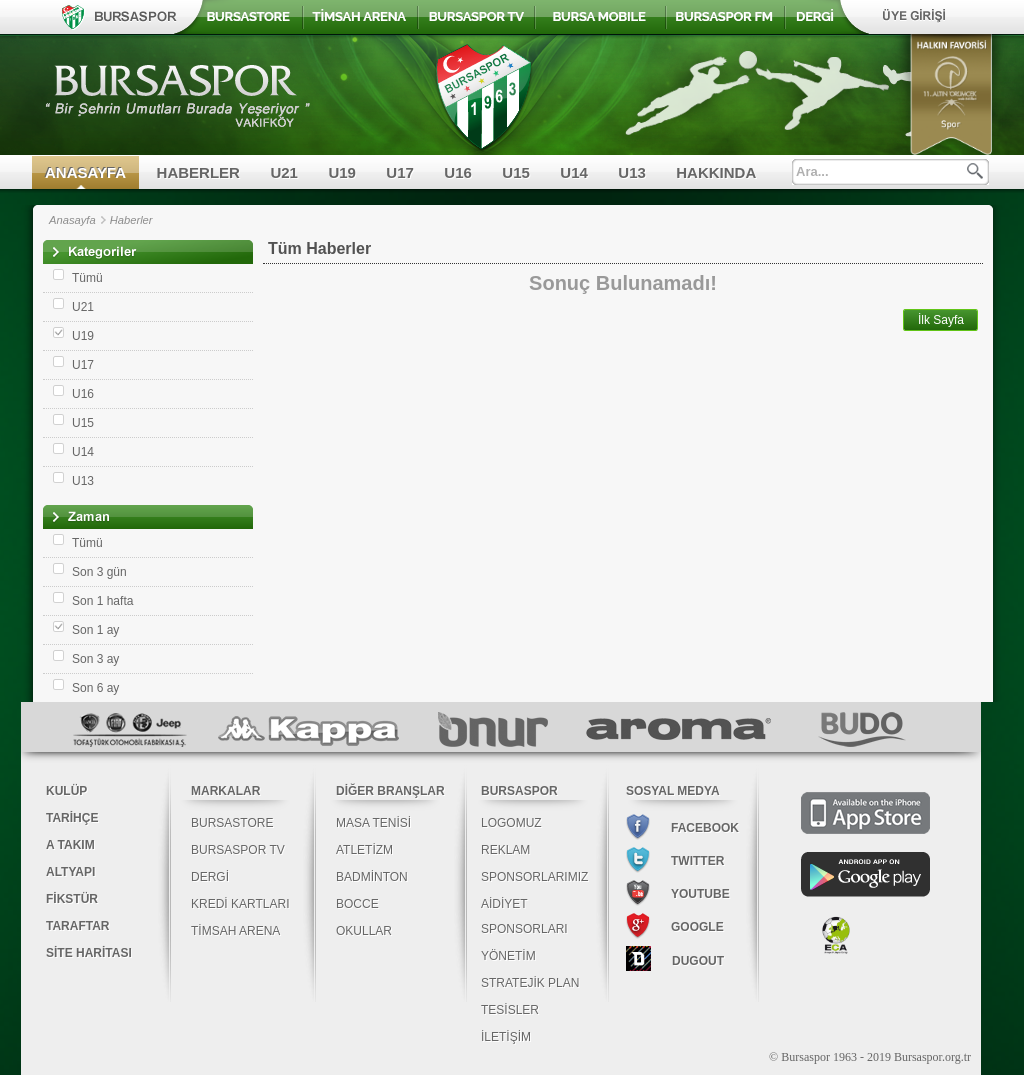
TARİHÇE (72, 818)
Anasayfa (72, 220)
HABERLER (198, 172)
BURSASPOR (519, 791)
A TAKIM (70, 845)
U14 (574, 172)
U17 (400, 172)
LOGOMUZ (511, 823)
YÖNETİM (508, 956)
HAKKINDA (716, 172)
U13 (632, 172)
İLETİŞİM (506, 1037)
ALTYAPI (70, 872)
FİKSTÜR (72, 899)
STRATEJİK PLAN (530, 983)
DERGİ (210, 877)
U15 (516, 172)
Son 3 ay (95, 659)
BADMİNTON (372, 877)
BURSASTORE (232, 823)
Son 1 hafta (102, 601)
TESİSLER (510, 1010)
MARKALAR (225, 791)
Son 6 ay (95, 688)
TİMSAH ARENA (235, 931)
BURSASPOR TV (238, 850)
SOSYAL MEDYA (673, 791)
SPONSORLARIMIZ (534, 877)
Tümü (87, 278)
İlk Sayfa (941, 320)
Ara (975, 171)
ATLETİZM (364, 850)
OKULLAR (364, 931)
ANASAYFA (85, 172)
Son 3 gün (99, 572)
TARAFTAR (78, 926)
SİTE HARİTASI (89, 953)
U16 (458, 172)
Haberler (131, 220)
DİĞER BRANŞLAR (390, 791)
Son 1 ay (95, 630)
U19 (342, 172)
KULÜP (66, 791)
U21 (284, 172)
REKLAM (505, 850)
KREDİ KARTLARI (240, 904)
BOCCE (357, 904)
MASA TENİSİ (373, 823)
